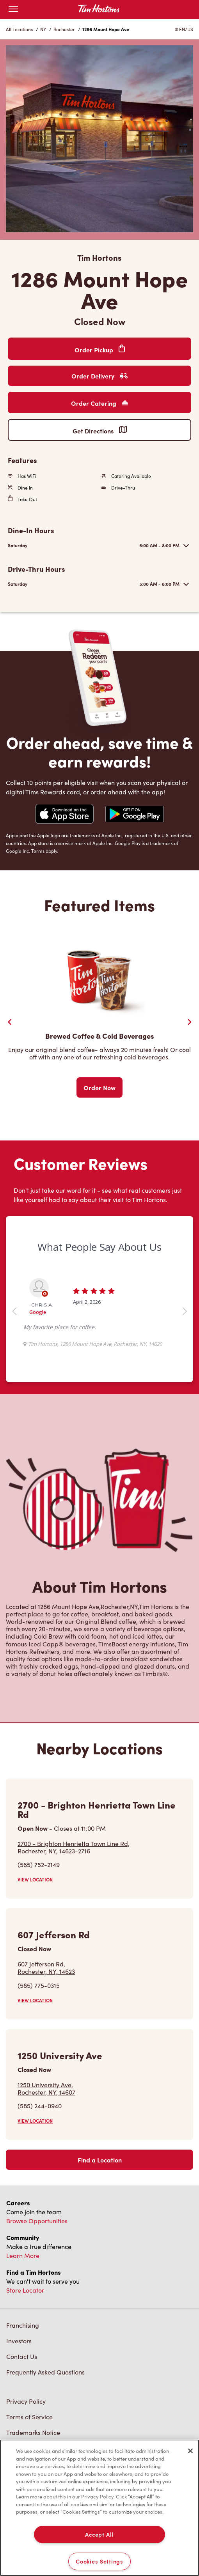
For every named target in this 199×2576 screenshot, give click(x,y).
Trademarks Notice (33, 2432)
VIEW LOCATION (35, 1879)
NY (43, 29)
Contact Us (21, 2356)
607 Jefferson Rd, (46, 1967)
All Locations (19, 29)
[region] (99, 2508)
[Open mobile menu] (13, 9)
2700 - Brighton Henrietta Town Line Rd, (74, 1847)
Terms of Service (29, 2417)
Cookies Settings (99, 2561)
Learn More (22, 2255)
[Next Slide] (189, 1022)
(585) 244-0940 (40, 2106)
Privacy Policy (26, 2401)
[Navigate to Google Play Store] (134, 815)
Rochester (64, 29)
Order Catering (99, 403)
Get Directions (100, 430)
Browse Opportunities (37, 2221)
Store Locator (25, 2290)
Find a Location (100, 2159)
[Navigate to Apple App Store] (64, 815)
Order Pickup (100, 349)
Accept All (99, 2534)
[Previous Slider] (10, 1022)
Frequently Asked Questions (45, 2372)
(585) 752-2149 (39, 1864)
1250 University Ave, (46, 2088)
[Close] (190, 2450)
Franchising (22, 2325)
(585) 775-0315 (39, 1985)
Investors (19, 2341)
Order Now (99, 1087)
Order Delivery (99, 375)
